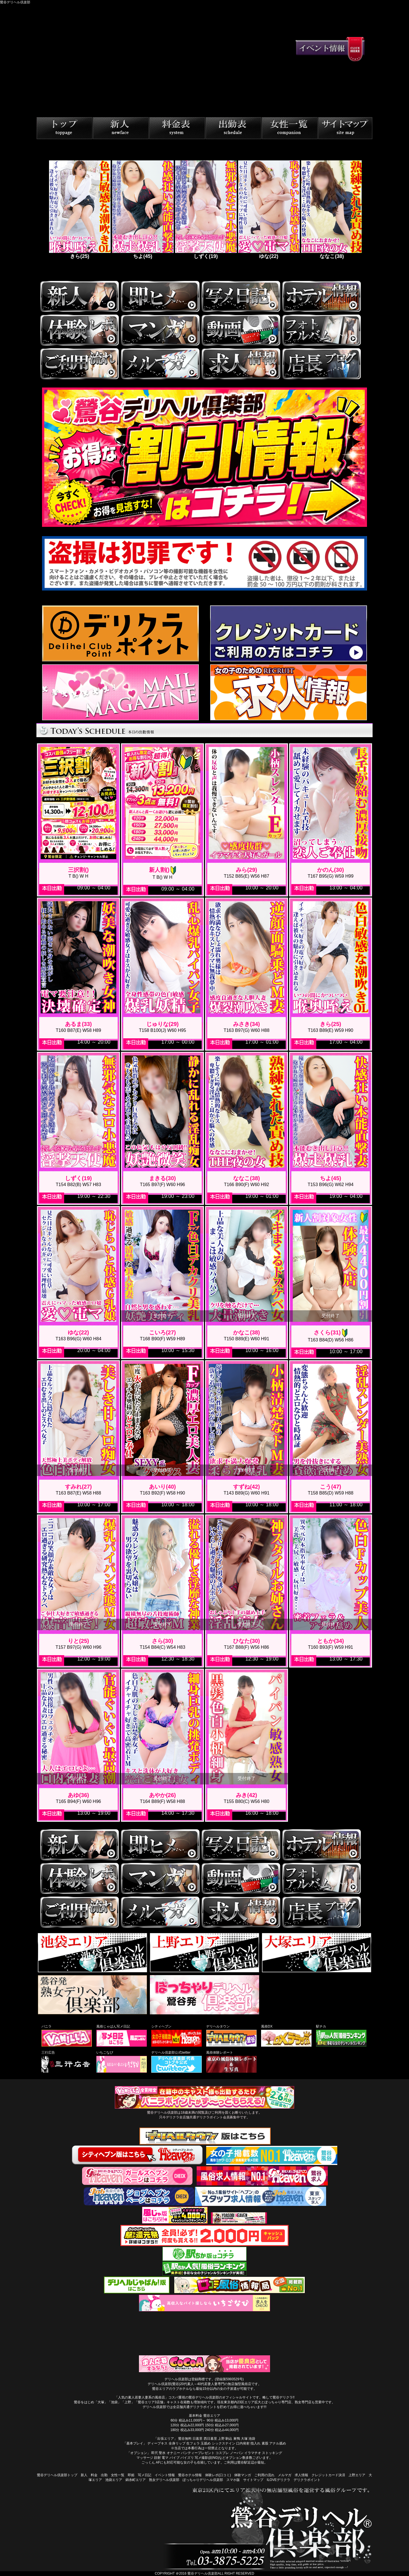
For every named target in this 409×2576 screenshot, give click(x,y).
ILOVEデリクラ (278, 2480)
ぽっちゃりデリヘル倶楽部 (203, 2480)
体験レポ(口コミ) (218, 2475)
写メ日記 (144, 2475)
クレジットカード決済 (328, 2475)
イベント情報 (165, 2475)
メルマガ (284, 2475)
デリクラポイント (307, 2480)
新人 (84, 2475)
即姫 (131, 2475)
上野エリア (356, 2475)
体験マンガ (242, 2475)
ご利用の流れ (264, 2475)
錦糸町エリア (136, 2480)
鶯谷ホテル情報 (190, 2475)
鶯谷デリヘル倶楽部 (202, 2573)
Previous (43, 212)
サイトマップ (253, 2480)
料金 (94, 2475)
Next (366, 212)
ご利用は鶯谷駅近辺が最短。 (246, 2462)
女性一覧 (117, 2475)
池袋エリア (113, 2480)
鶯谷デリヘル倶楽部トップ (57, 2475)
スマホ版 (233, 2480)
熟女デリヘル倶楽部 (164, 2480)
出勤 (104, 2475)
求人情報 (301, 2475)
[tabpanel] (79, 212)
